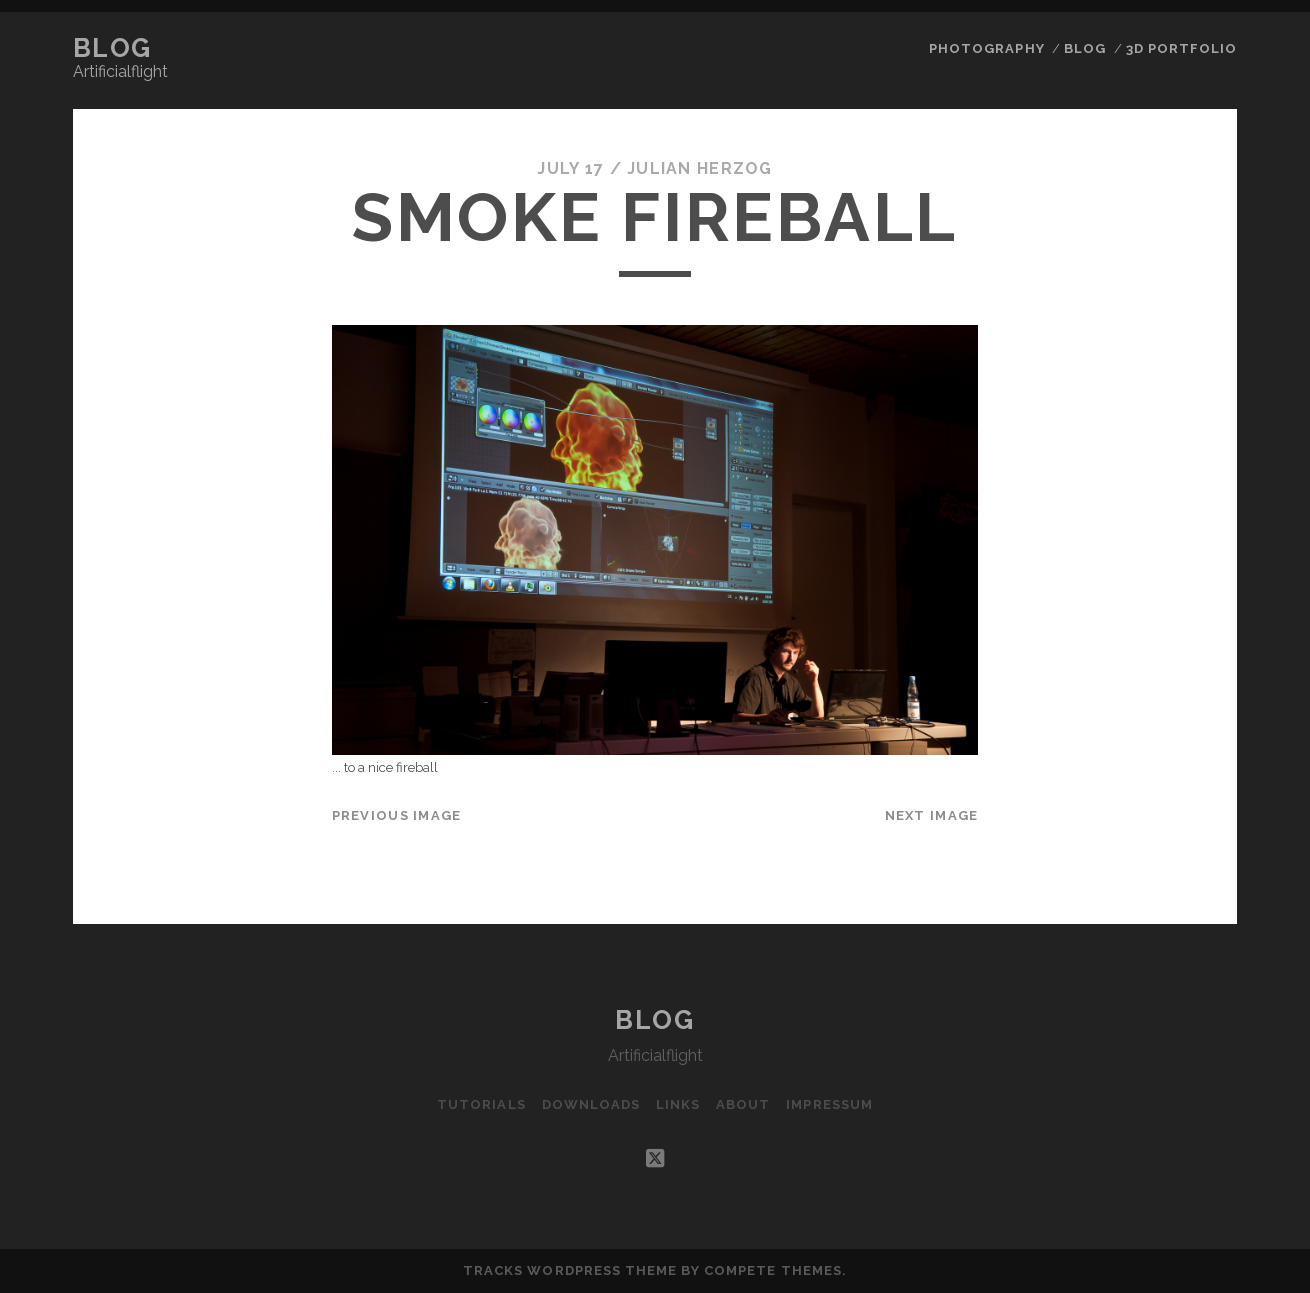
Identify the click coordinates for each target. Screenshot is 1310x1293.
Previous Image (397, 815)
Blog (112, 48)
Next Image (932, 815)
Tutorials (481, 1104)
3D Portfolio (1182, 48)
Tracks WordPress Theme (570, 1270)
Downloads (591, 1104)
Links (678, 1104)
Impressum (829, 1104)
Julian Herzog (700, 168)
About (743, 1104)
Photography (986, 48)
